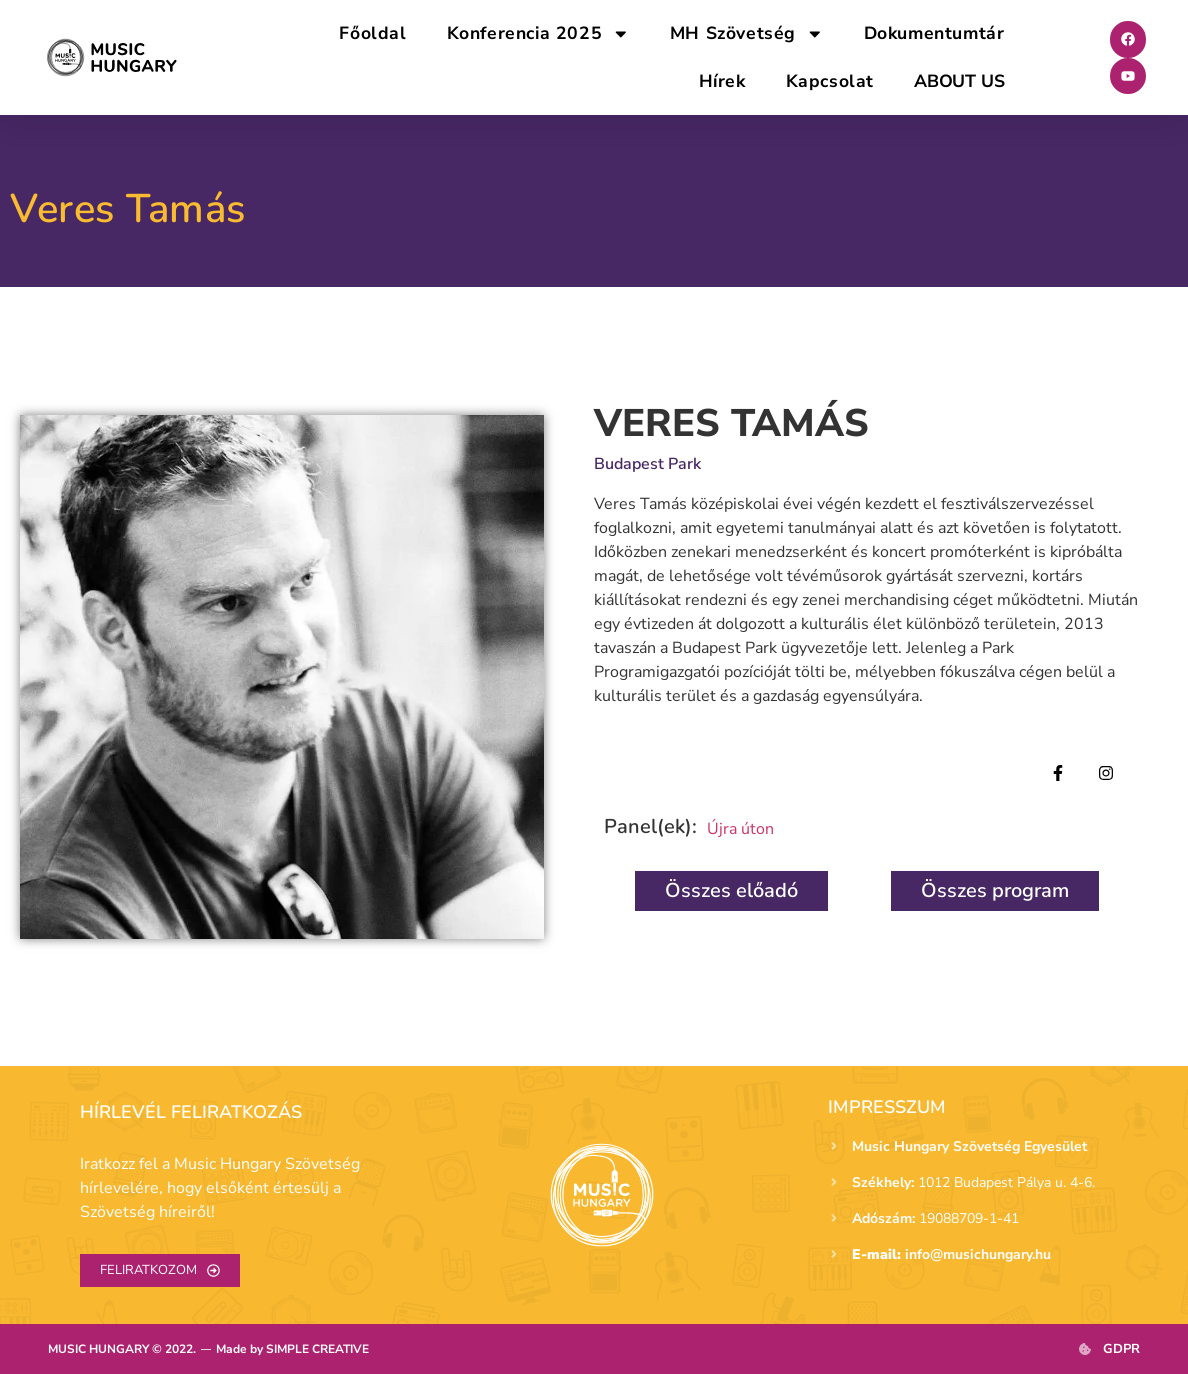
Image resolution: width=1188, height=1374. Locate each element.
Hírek (722, 81)
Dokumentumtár (934, 33)
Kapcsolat (830, 81)
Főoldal (372, 33)
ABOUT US (959, 81)
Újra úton (740, 829)
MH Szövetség (747, 34)
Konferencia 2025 (538, 34)
